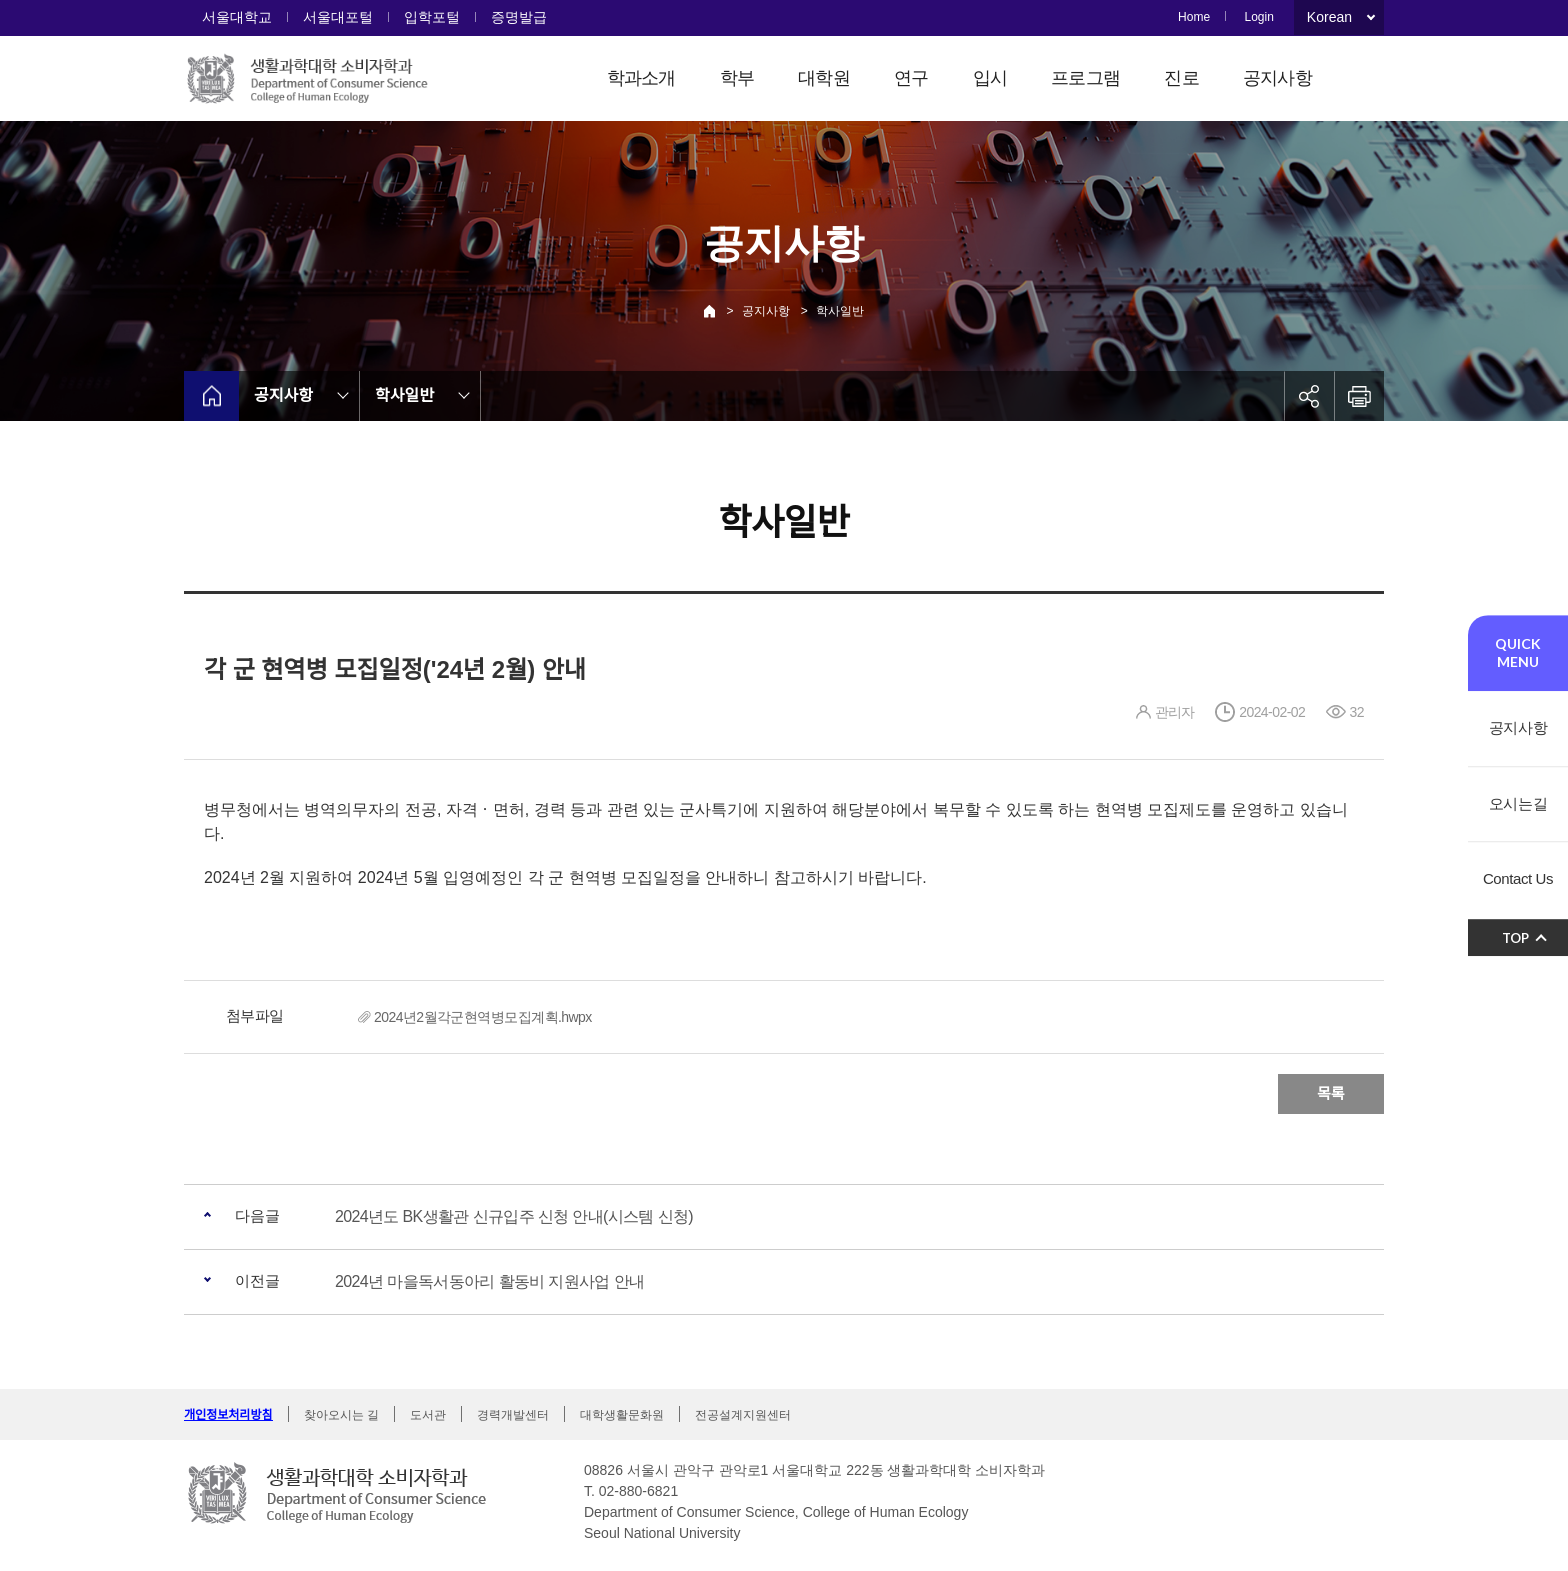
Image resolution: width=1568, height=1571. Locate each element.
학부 (737, 78)
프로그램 (1085, 78)
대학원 (824, 78)
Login (1258, 17)
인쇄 (1359, 396)
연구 (911, 78)
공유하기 (1309, 396)
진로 (1181, 78)
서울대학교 (237, 17)
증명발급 (519, 17)
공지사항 (1277, 78)
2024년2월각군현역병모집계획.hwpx (483, 1017)
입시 (990, 78)
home (211, 396)
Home (1194, 17)
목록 (1331, 1093)
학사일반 (840, 311)
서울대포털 (338, 17)
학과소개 (641, 78)
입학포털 (432, 17)
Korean (1329, 17)
